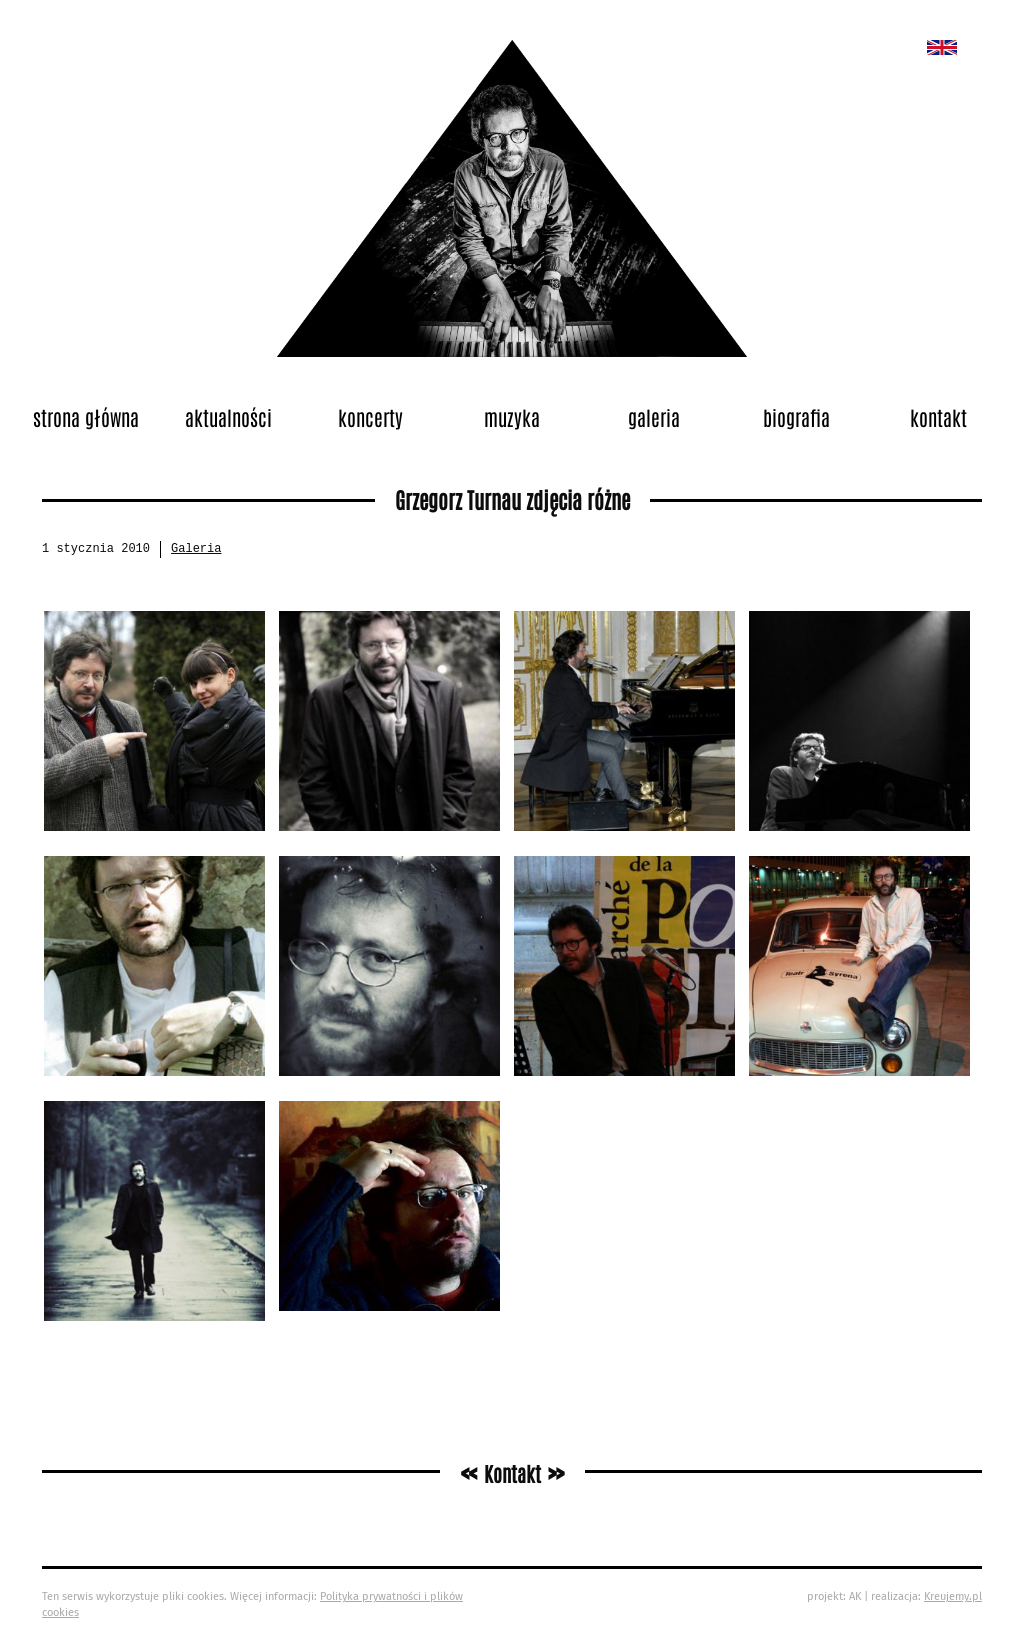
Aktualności (228, 417)
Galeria (654, 417)
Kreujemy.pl (953, 1596)
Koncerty (370, 417)
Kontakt (938, 417)
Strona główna (86, 417)
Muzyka (512, 417)
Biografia (796, 417)
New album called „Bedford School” (942, 47)
